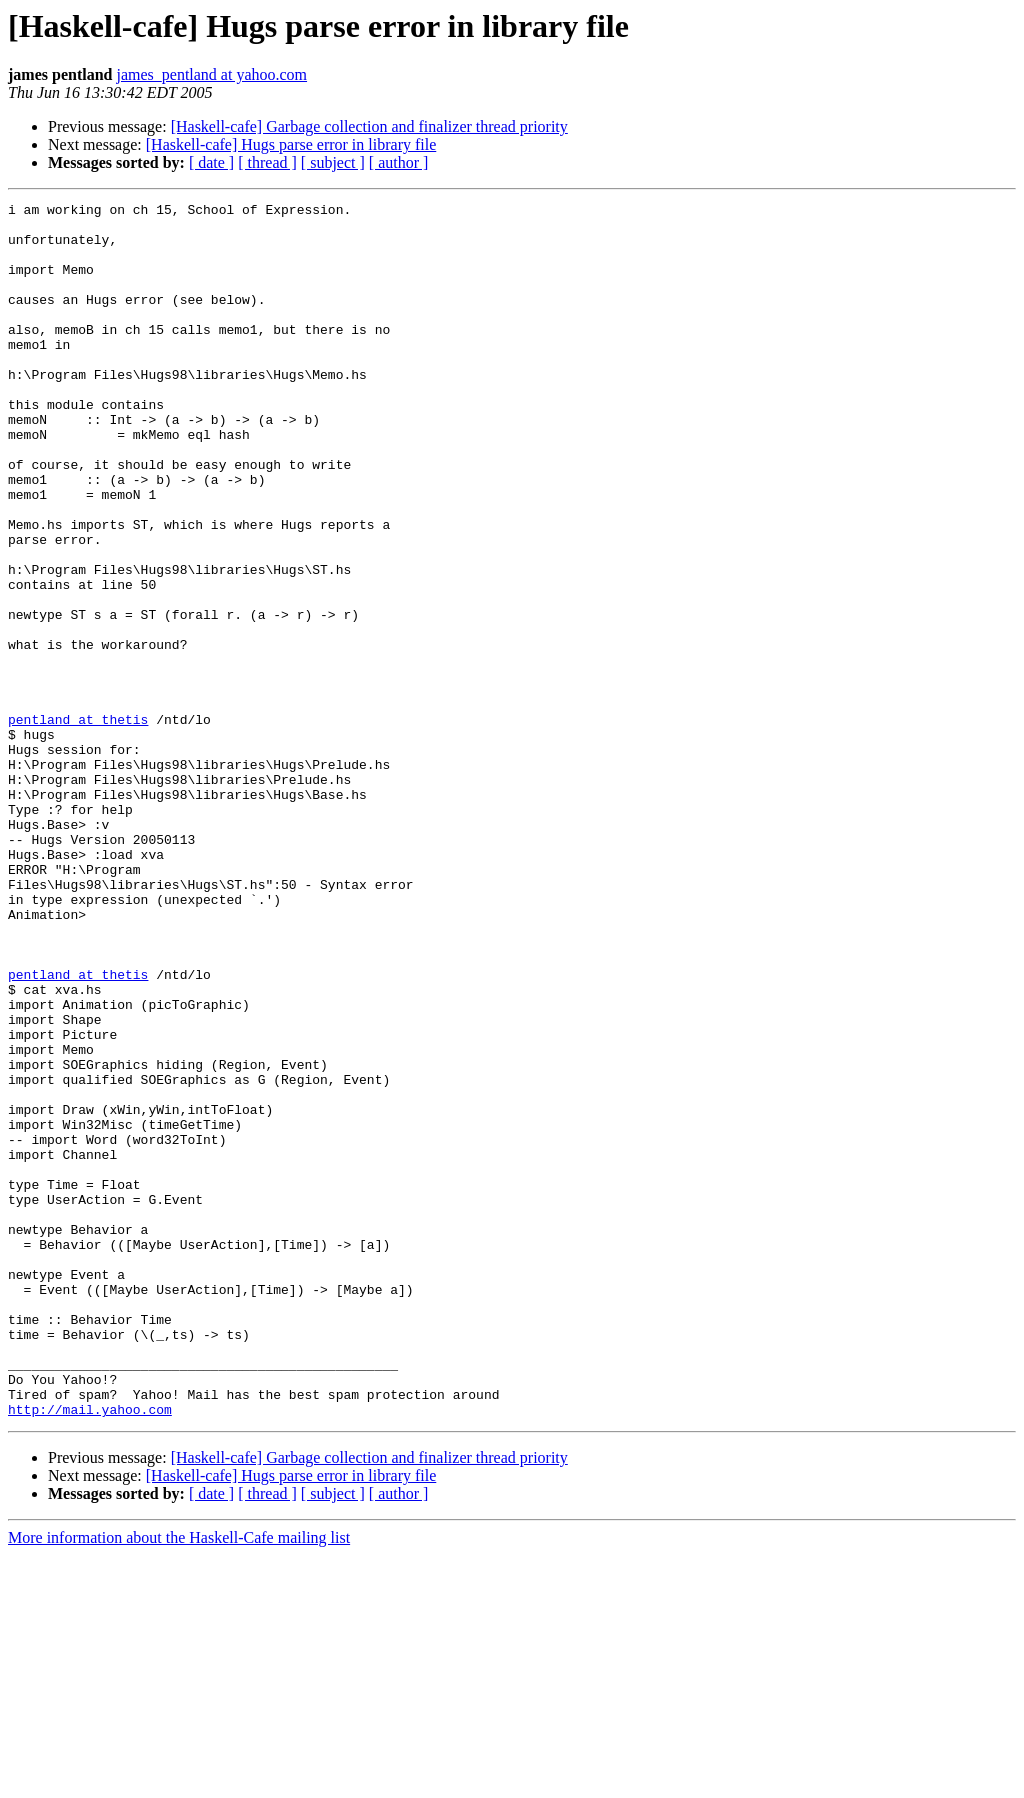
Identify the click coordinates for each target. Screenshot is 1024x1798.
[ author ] (399, 162)
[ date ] (211, 162)
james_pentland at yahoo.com (211, 74)
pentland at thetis (78, 824)
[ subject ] (333, 162)
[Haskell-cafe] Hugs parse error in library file (291, 144)
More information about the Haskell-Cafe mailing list (179, 1780)
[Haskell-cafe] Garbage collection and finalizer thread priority (369, 126)
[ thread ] (267, 162)
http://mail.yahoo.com (90, 1652)
